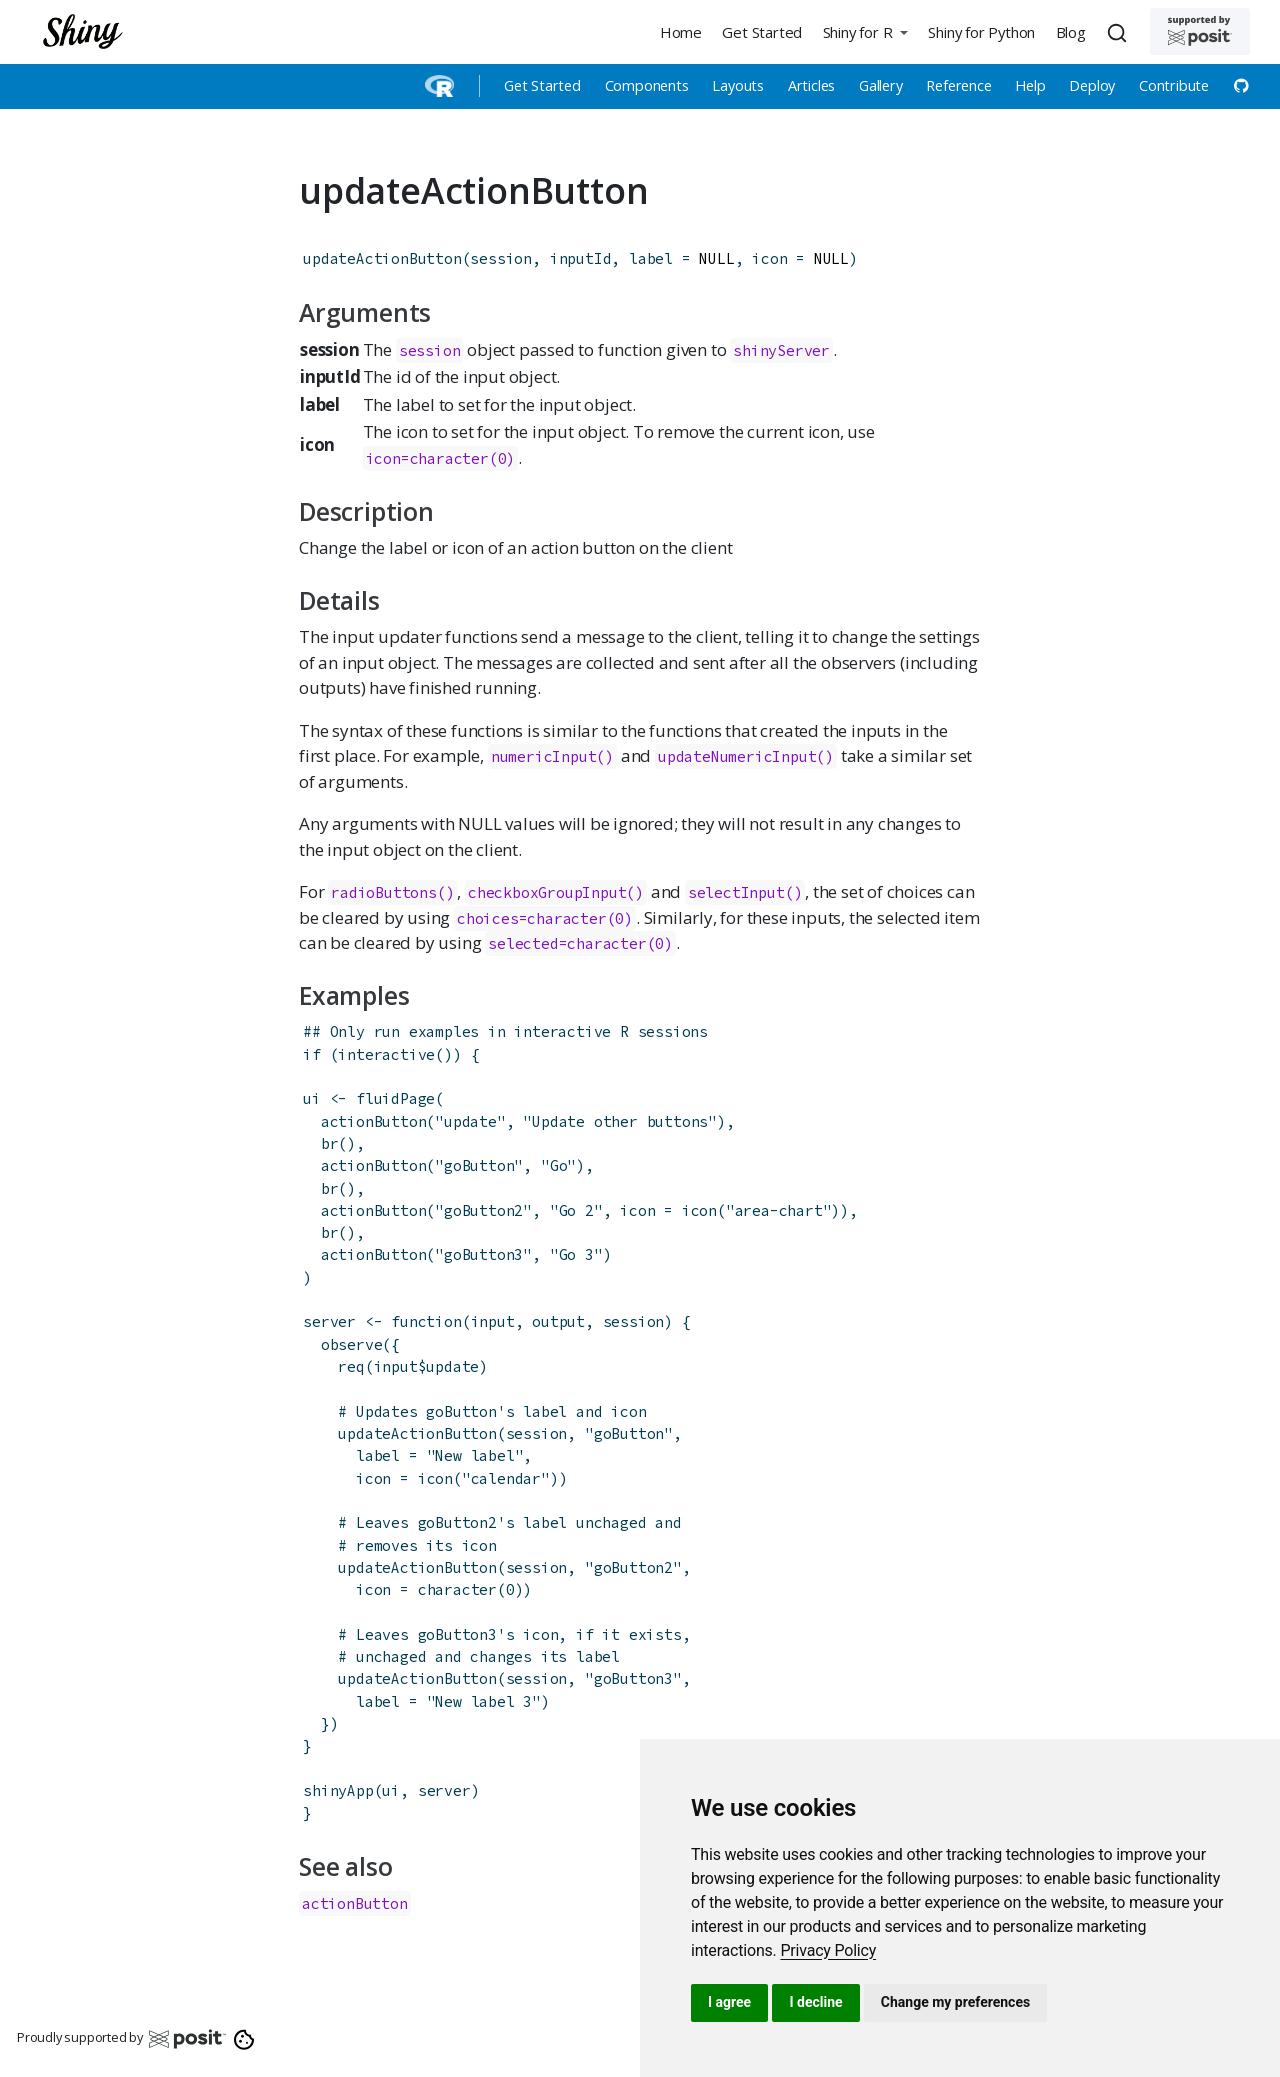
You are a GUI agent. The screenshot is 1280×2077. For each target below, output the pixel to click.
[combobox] (1120, 32)
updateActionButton (382, 258)
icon (699, 1210)
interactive (386, 1054)
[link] (828, 1950)
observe (352, 1344)
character (457, 1589)
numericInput (544, 756)
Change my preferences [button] (955, 2002)
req (351, 1366)
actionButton (374, 1121)
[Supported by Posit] (1200, 31)
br (330, 1143)
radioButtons (384, 892)
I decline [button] (815, 2002)
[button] (865, 31)
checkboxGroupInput (547, 892)
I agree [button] (729, 2002)
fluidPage (395, 1098)
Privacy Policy (828, 1950)
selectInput (736, 892)
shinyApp (338, 1790)
